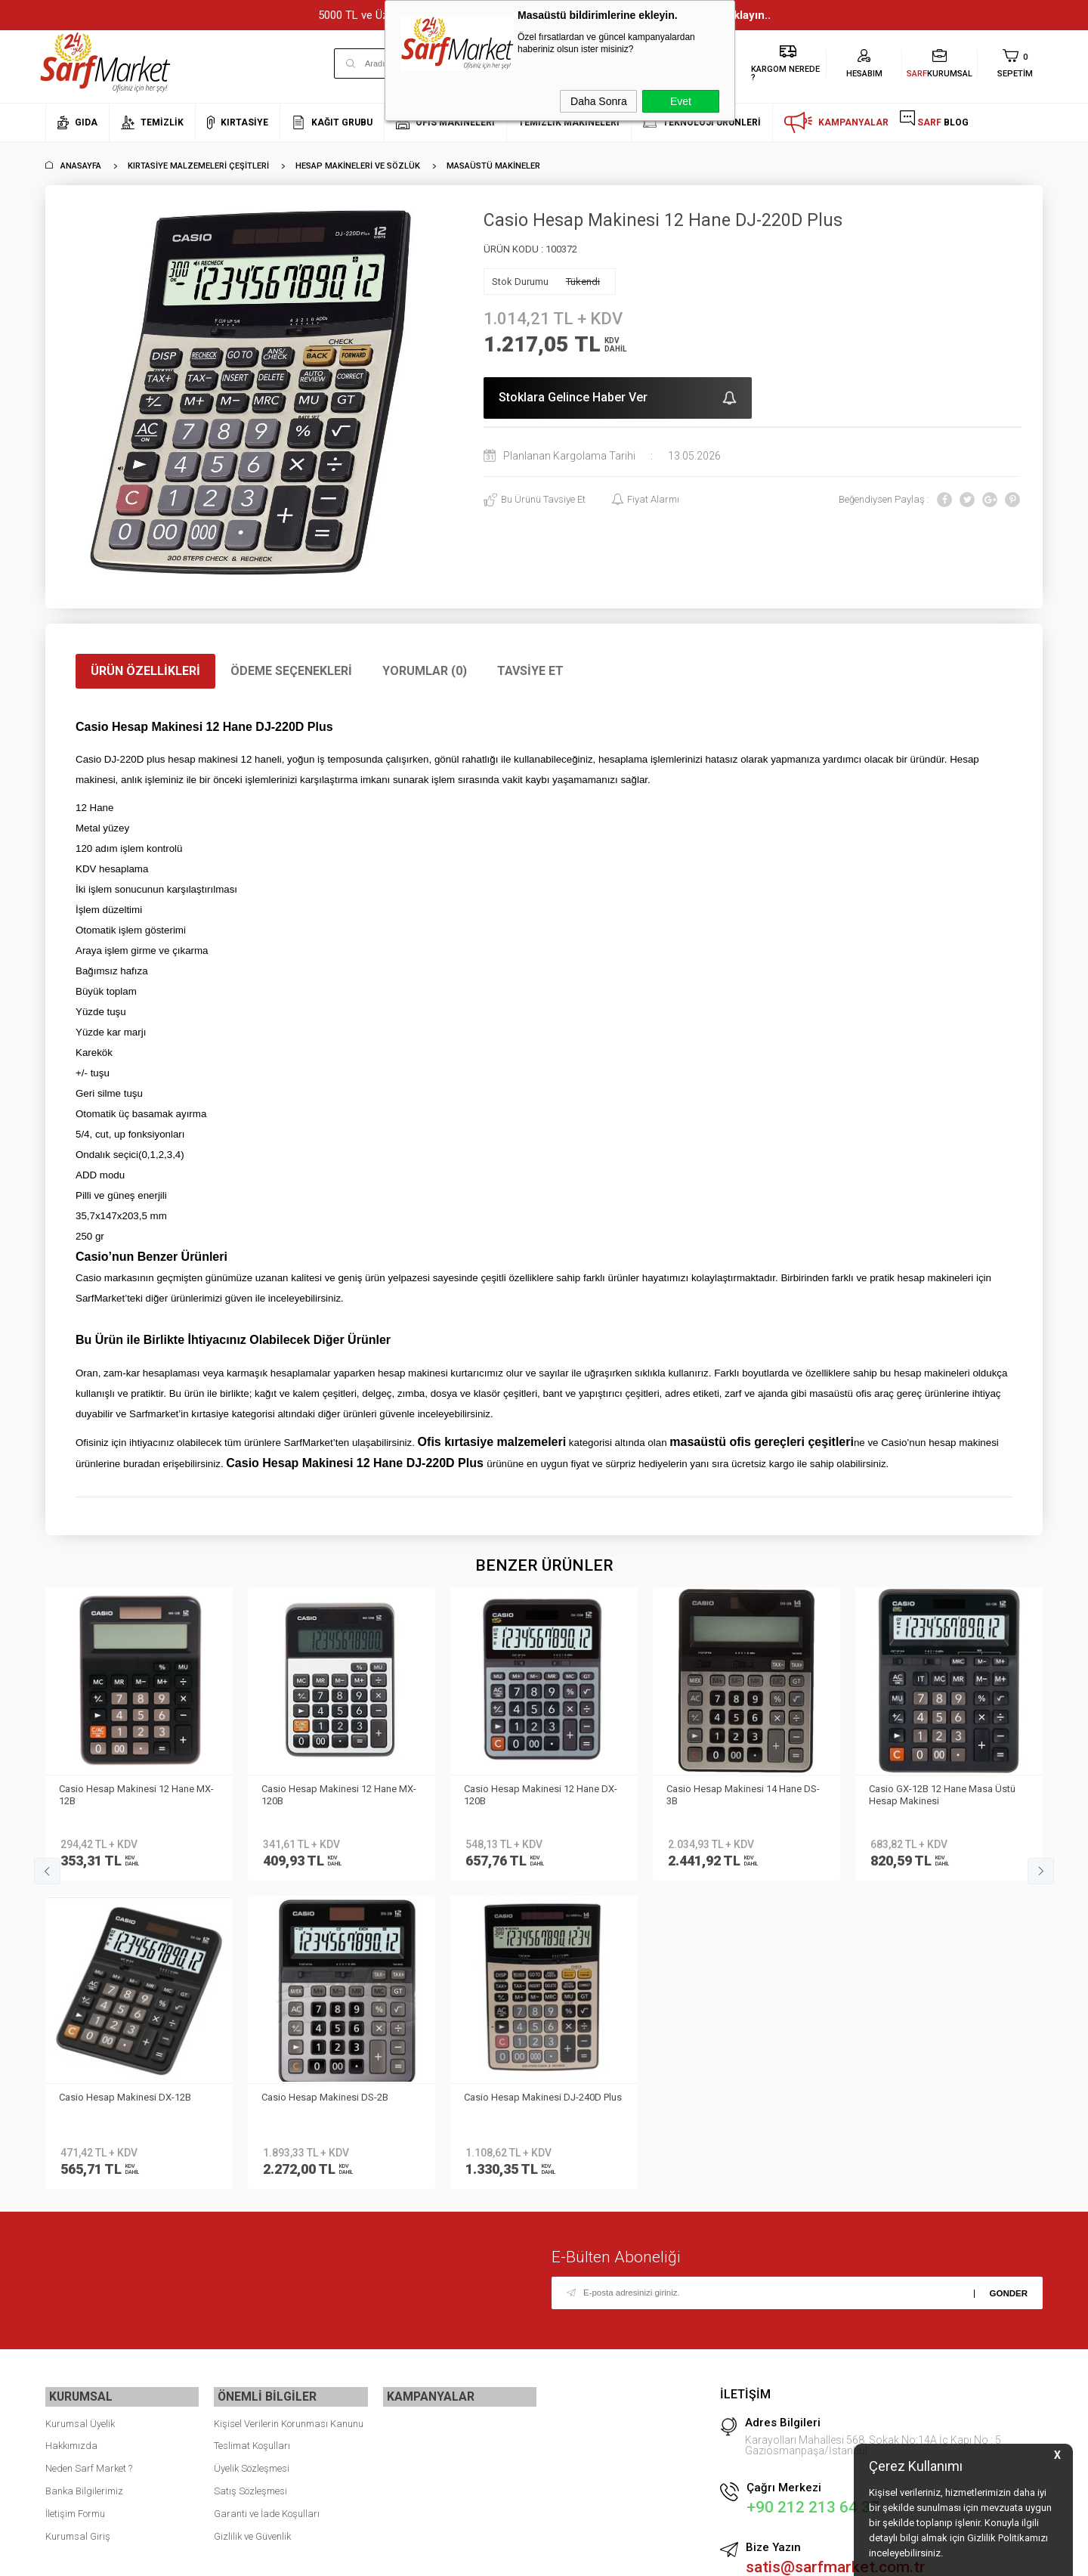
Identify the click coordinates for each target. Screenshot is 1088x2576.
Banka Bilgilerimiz (84, 2178)
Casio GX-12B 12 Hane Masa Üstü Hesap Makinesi (741, 1795)
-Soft (466, 2557)
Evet (680, 101)
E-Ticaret (499, 2557)
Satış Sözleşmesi (250, 2178)
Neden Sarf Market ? (88, 2156)
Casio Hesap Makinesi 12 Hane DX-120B (339, 1795)
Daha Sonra (598, 101)
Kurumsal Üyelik (80, 2111)
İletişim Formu (75, 2201)
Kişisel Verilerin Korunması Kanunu (288, 2111)
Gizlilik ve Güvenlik (252, 2223)
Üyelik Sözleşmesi (251, 2156)
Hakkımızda (71, 2133)
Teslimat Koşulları (252, 2133)
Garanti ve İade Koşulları (267, 2201)
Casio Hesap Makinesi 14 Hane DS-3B (542, 1795)
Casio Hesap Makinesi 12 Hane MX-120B (137, 1795)
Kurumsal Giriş (77, 2223)
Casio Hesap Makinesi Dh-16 (933, 1788)
